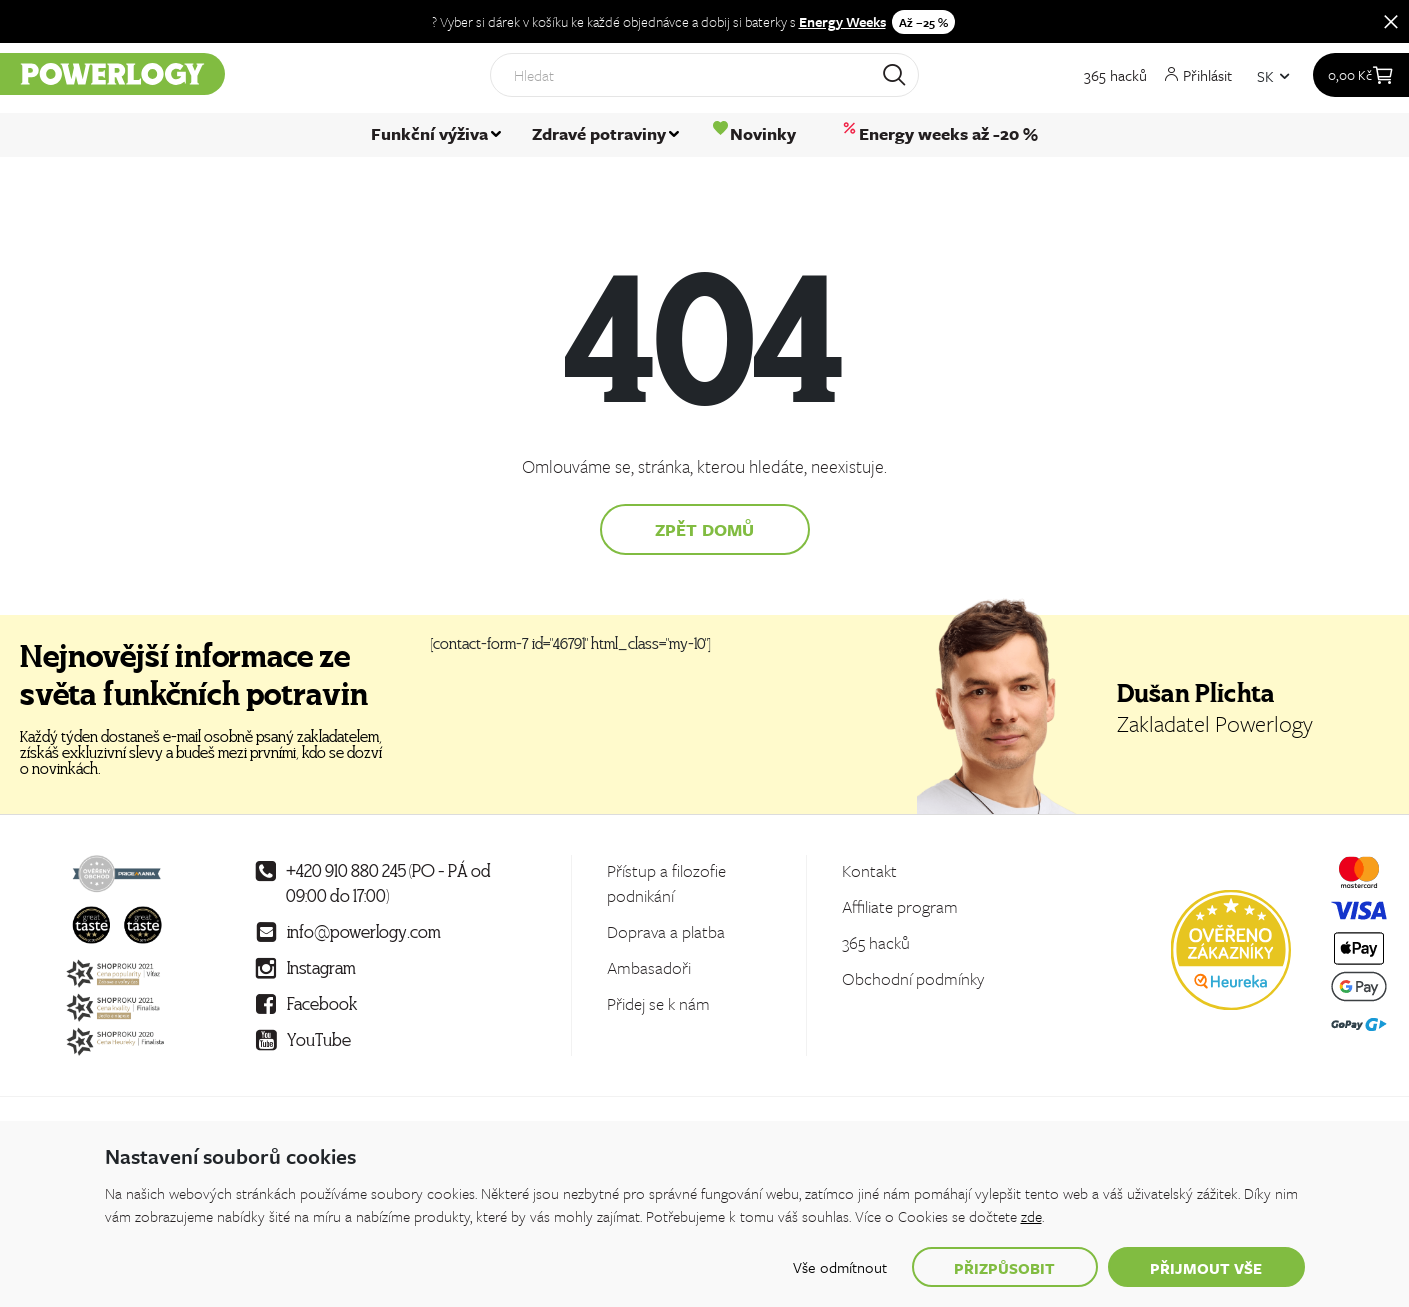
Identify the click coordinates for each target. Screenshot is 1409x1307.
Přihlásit (1198, 80)
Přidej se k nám (658, 1003)
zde (1031, 1216)
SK (1265, 81)
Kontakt (869, 870)
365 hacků (1115, 81)
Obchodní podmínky (913, 978)
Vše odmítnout (840, 1267)
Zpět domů (704, 529)
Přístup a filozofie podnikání (666, 883)
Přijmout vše (1206, 1268)
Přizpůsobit (1005, 1268)
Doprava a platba (666, 931)
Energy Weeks (842, 21)
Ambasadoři (649, 967)
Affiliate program (900, 906)
